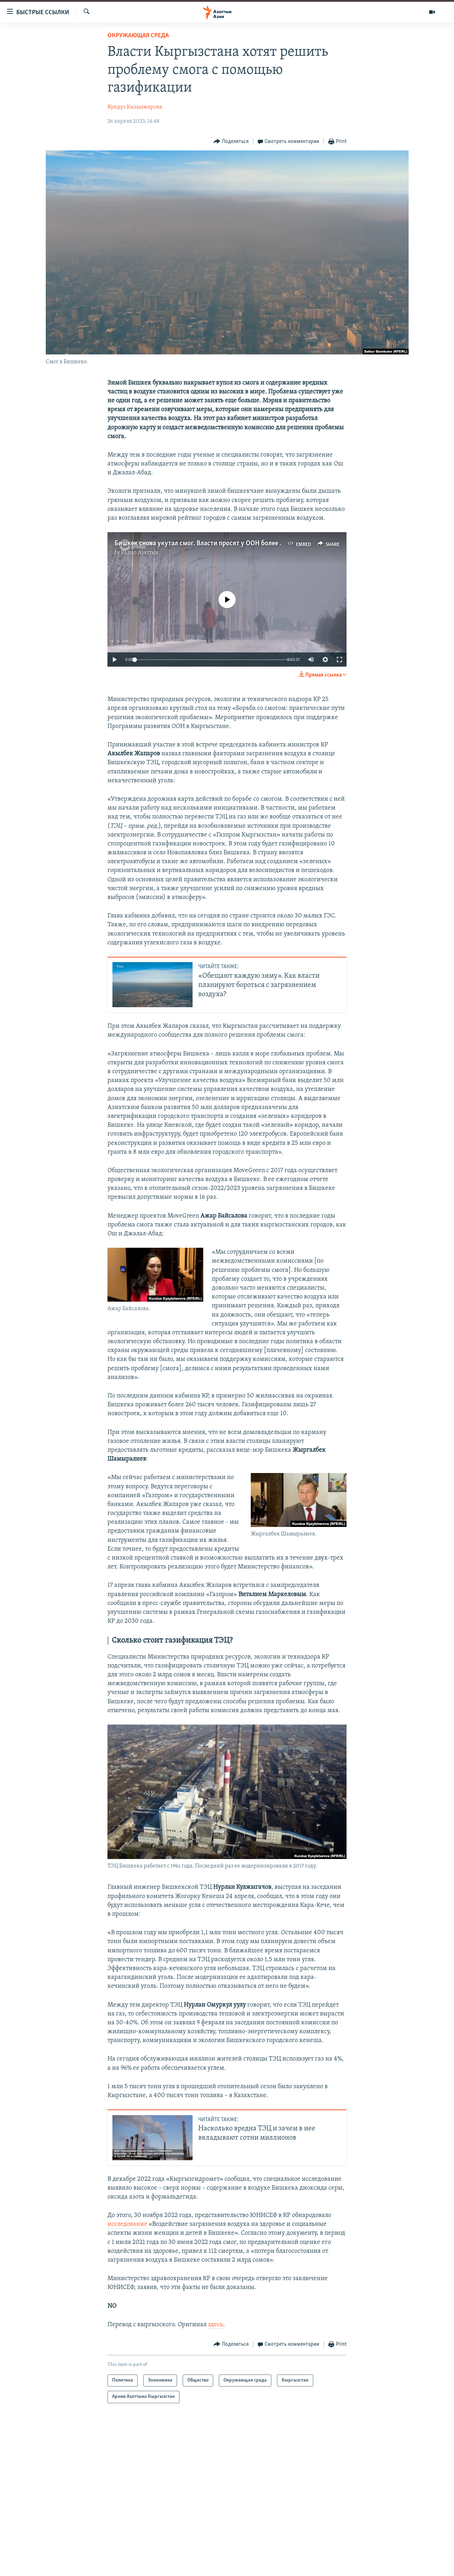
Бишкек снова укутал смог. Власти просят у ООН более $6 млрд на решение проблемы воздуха (255, 543)
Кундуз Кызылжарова (134, 107)
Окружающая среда (138, 35)
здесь (215, 2324)
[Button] (231, 142)
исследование (128, 2224)
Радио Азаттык (140, 553)
